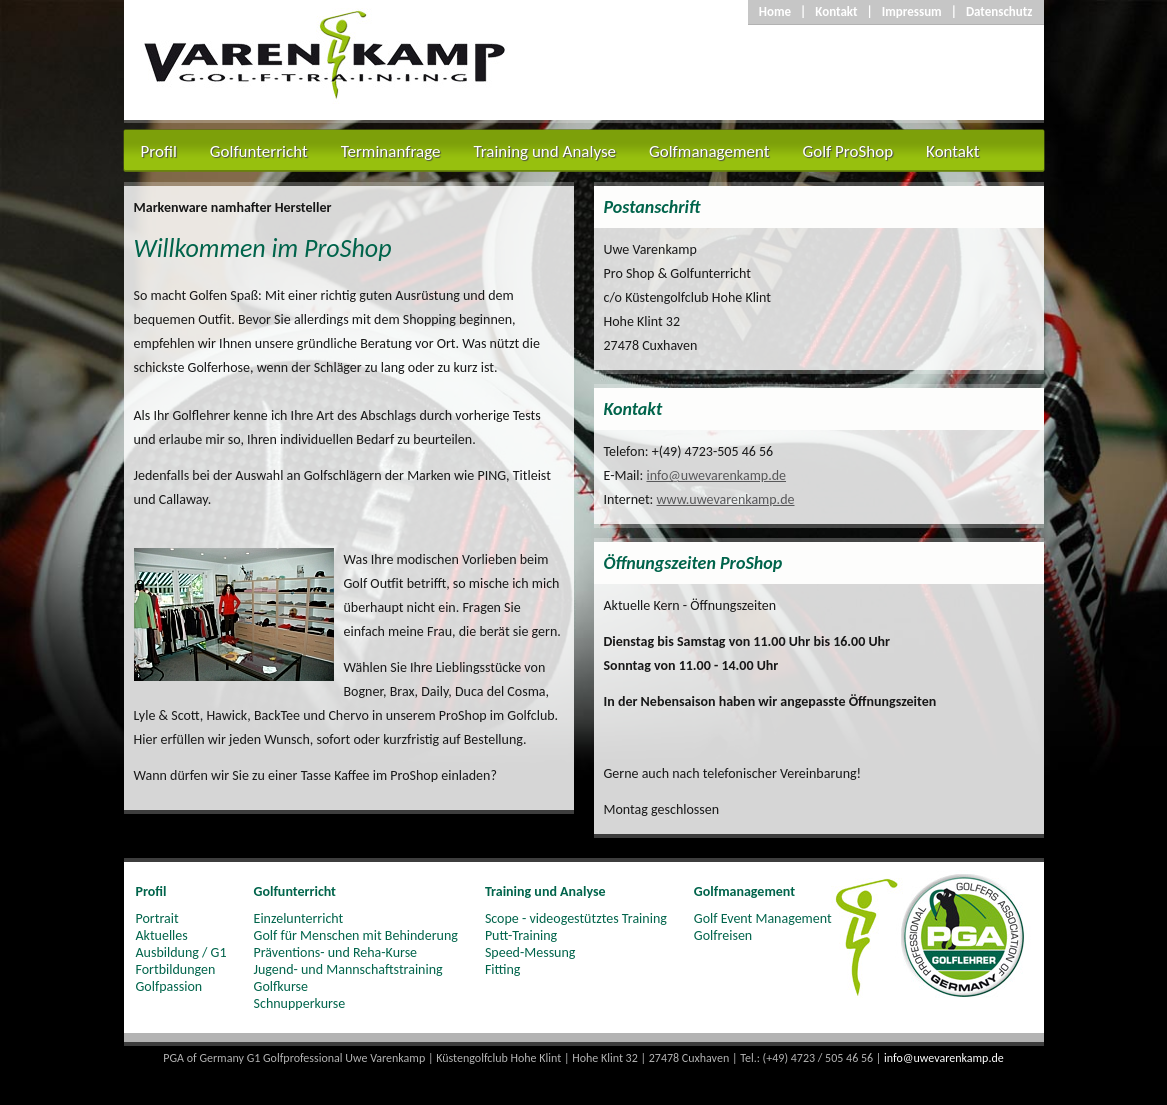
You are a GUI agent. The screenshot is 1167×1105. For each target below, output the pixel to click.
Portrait (157, 918)
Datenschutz (999, 11)
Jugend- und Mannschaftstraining (348, 969)
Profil (159, 151)
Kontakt (836, 11)
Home (775, 11)
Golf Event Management (763, 918)
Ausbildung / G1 (181, 952)
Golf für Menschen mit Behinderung (356, 935)
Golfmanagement (709, 151)
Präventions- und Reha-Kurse (336, 952)
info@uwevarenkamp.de (716, 475)
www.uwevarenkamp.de (726, 499)
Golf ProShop (847, 151)
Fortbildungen (176, 969)
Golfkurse (281, 986)
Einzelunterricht (299, 918)
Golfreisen (723, 935)
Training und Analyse (544, 151)
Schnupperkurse (300, 1003)
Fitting (503, 969)
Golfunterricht (259, 151)
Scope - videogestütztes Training (576, 918)
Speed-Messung (530, 952)
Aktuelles (162, 935)
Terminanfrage (391, 151)
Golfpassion (169, 986)
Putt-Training (521, 935)
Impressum (912, 11)
